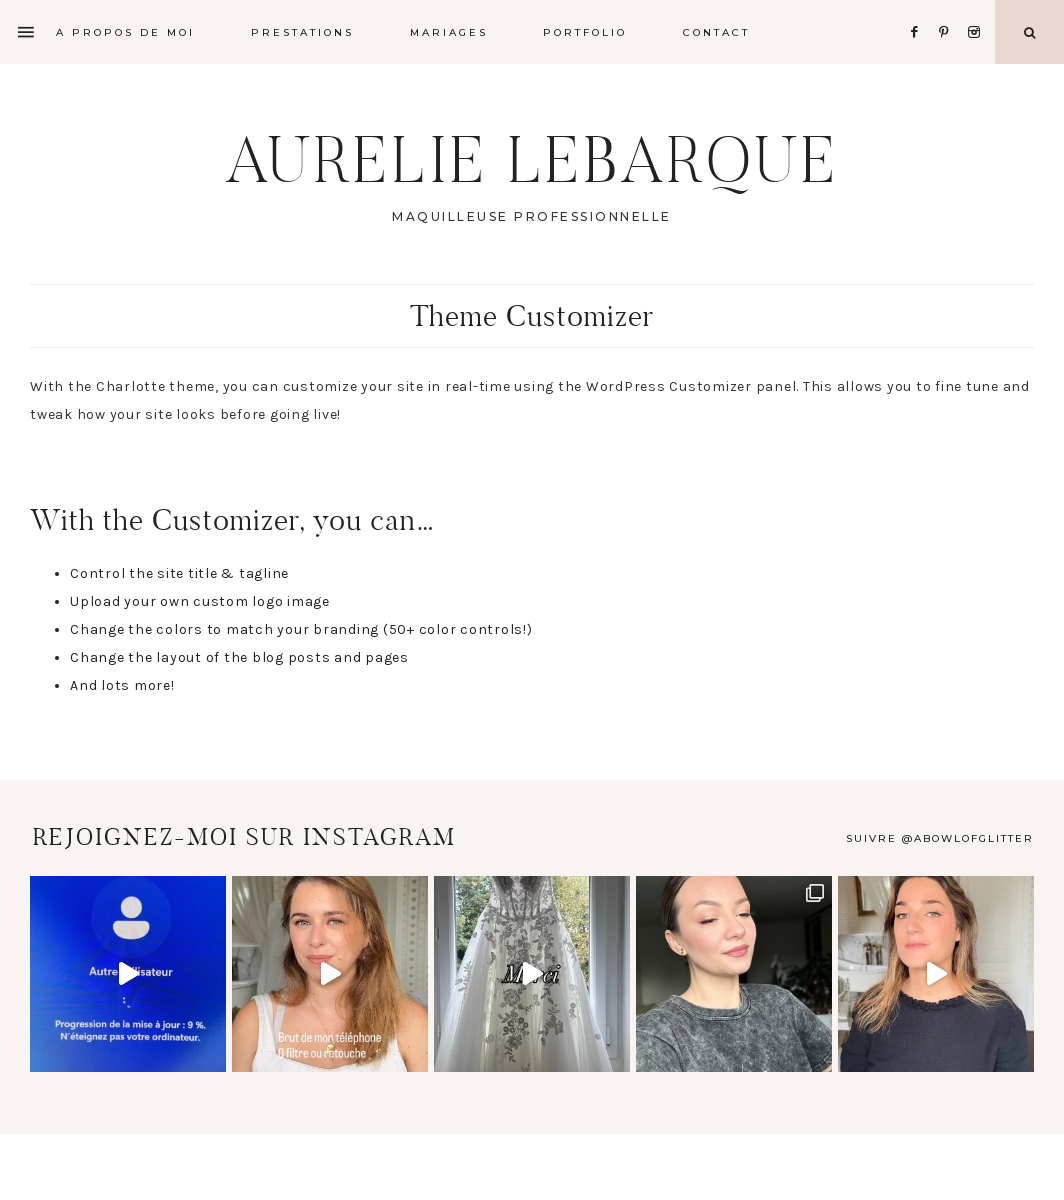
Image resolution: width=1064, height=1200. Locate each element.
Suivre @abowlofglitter (940, 838)
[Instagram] (977, 7)
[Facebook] (920, 7)
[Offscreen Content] (27, 32)
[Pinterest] (949, 7)
